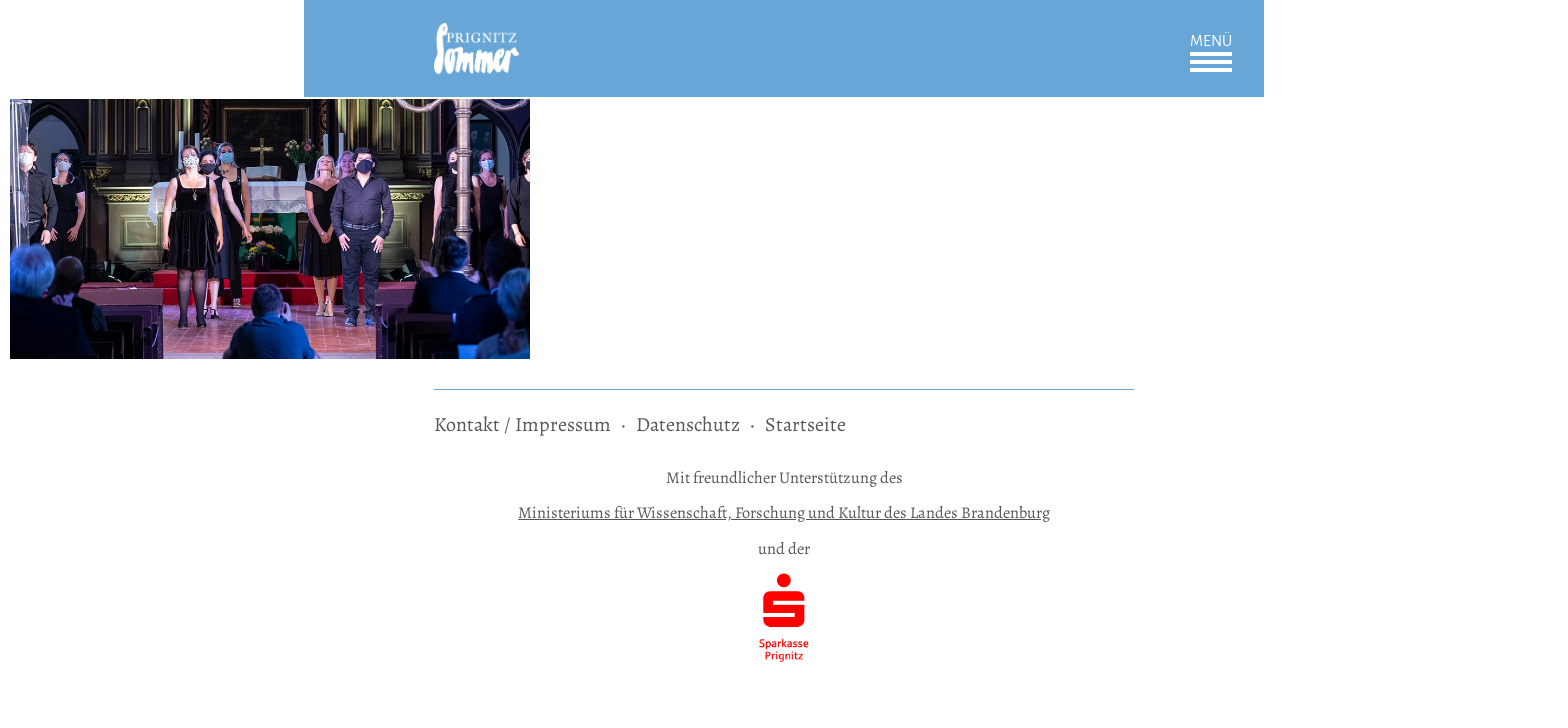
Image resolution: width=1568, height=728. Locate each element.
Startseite (805, 424)
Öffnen (1211, 62)
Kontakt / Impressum (522, 424)
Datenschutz (688, 424)
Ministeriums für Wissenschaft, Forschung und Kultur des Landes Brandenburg (784, 512)
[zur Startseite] (476, 36)
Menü (1211, 41)
